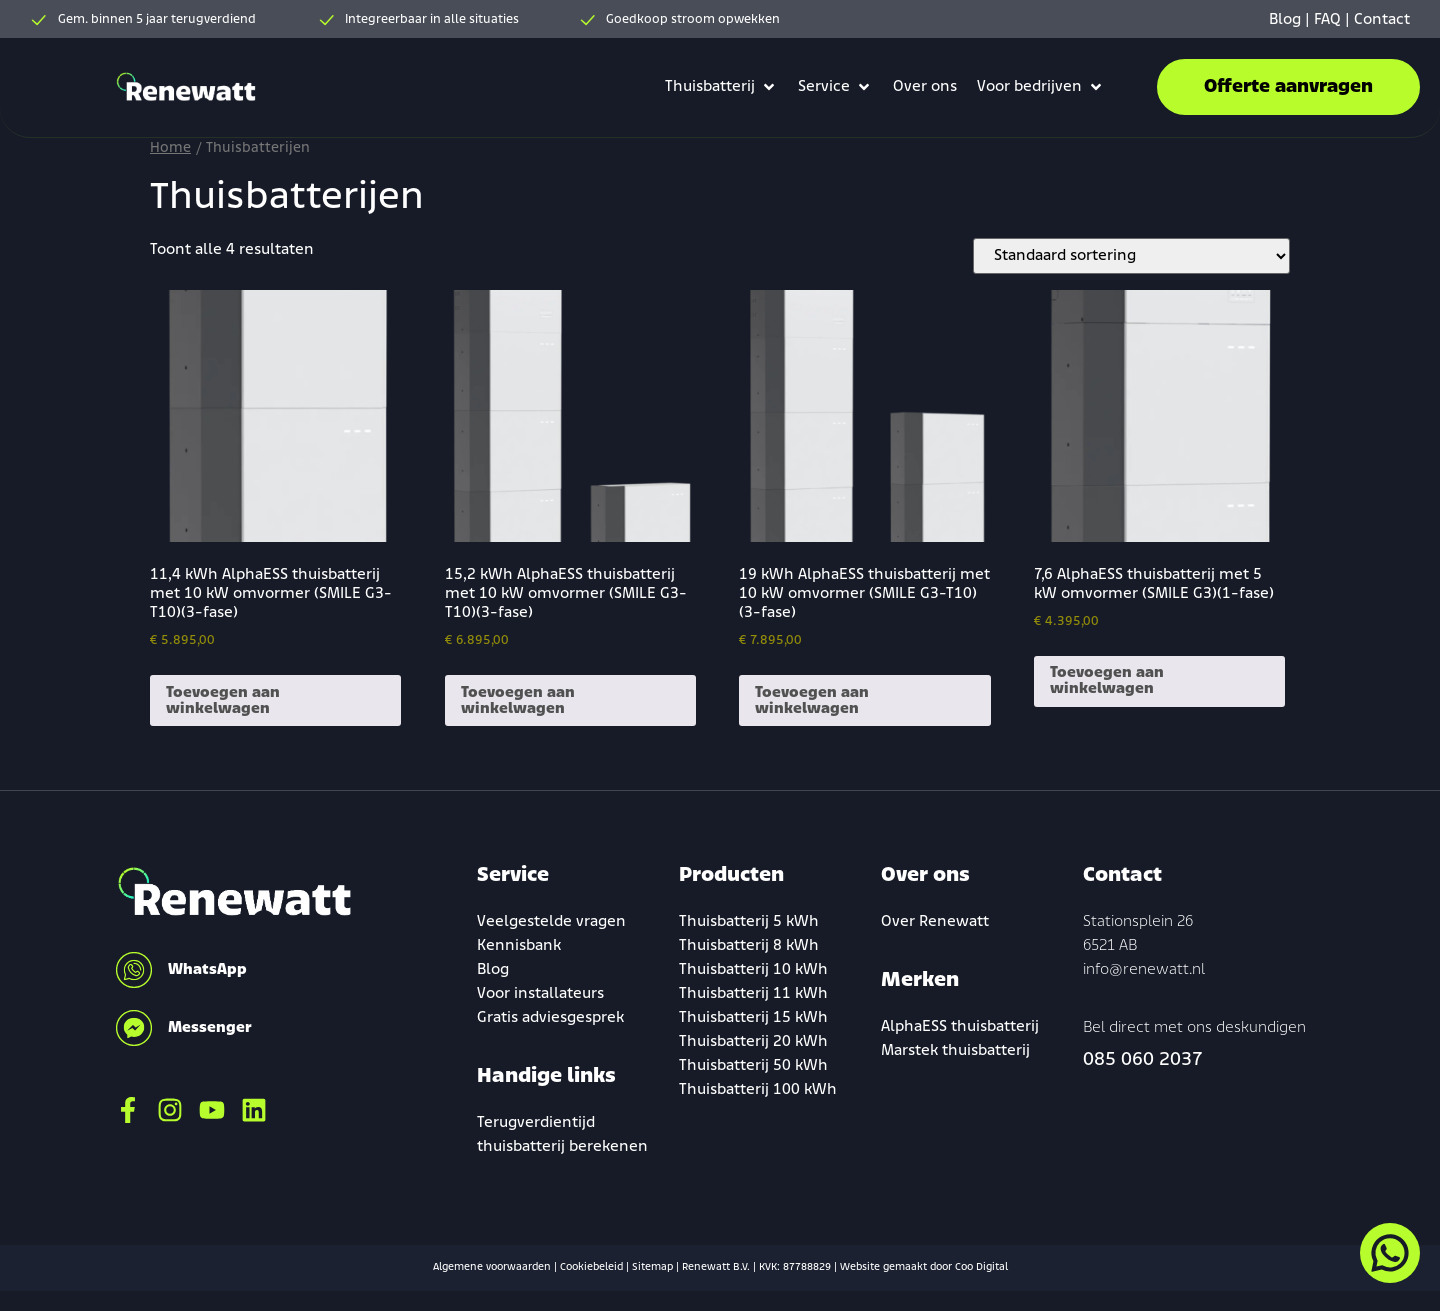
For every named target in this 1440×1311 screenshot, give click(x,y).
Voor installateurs (540, 994)
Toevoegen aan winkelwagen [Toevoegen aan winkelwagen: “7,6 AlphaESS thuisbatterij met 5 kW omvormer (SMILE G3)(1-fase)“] (1107, 681)
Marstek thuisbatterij (955, 1051)
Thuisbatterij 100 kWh (758, 1090)
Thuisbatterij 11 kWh (753, 994)
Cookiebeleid (591, 1267)
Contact (1382, 20)
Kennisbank (519, 946)
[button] (721, 87)
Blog (1285, 20)
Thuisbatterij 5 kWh (749, 922)
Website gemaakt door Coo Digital (924, 1267)
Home (170, 148)
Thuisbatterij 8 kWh (749, 946)
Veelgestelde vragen (551, 922)
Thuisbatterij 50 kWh (753, 1066)
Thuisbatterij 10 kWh (753, 970)
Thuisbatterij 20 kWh (753, 1042)
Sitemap (652, 1267)
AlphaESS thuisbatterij (960, 1027)
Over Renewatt (935, 922)
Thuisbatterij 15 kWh (753, 1018)
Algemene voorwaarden (492, 1267)
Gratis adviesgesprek (550, 1018)
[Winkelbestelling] (1131, 256)
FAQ (1327, 20)
